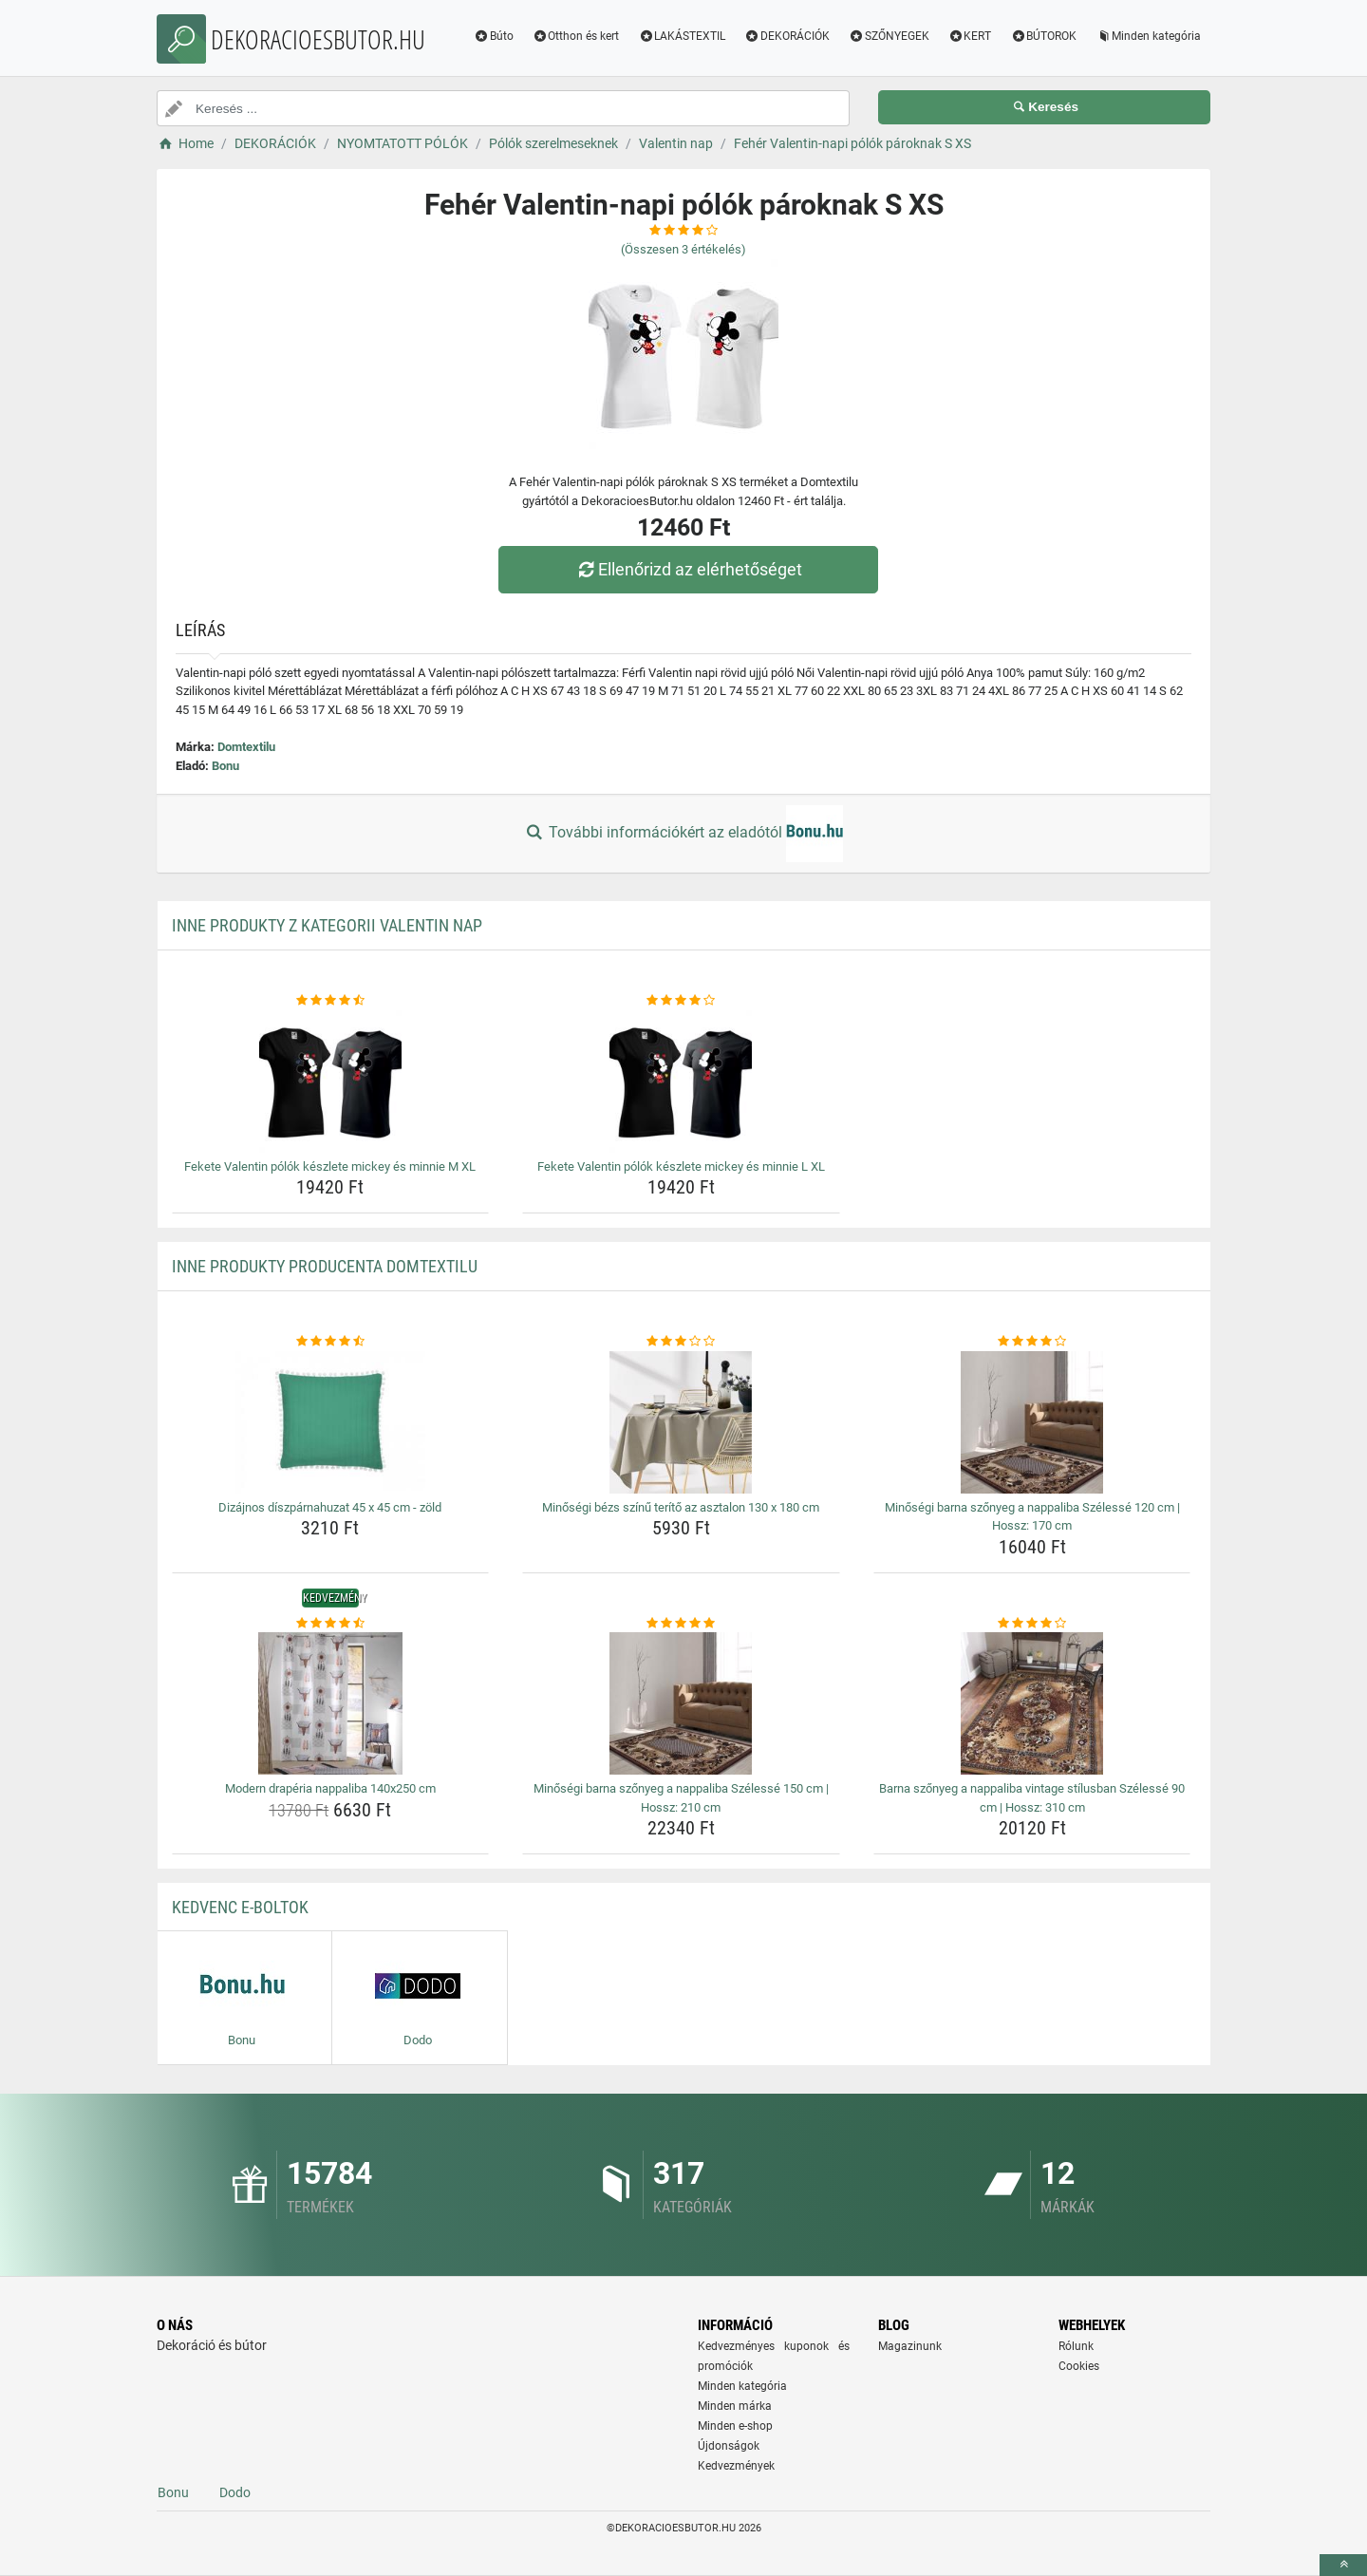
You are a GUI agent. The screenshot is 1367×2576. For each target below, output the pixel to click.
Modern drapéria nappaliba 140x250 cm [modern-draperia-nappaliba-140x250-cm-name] (330, 1788)
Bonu (225, 766)
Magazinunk (910, 2346)
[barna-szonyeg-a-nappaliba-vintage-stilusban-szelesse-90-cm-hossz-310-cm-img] (1032, 1703)
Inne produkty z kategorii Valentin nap (327, 925)
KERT (970, 36)
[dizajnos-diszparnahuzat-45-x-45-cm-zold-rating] (331, 1341)
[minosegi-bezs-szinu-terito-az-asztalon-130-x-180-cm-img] (681, 1422)
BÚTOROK (1043, 36)
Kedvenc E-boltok (240, 1907)
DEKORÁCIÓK (787, 36)
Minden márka (735, 2406)
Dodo (235, 2492)
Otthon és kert (576, 36)
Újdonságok (728, 2446)
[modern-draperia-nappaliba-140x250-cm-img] (331, 1703)
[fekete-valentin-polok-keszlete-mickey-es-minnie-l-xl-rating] (681, 1000)
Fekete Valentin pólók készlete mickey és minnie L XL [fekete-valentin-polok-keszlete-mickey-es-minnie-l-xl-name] (681, 1166)
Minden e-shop (735, 2426)
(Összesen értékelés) (683, 249)
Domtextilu (246, 747)
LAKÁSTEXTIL (681, 36)
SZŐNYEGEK (889, 36)
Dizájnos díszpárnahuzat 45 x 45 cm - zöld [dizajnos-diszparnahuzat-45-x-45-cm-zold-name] (329, 1507)
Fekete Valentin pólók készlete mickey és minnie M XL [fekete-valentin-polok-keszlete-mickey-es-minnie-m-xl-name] (330, 1166)
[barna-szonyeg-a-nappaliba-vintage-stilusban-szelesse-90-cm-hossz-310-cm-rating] (1032, 1623)
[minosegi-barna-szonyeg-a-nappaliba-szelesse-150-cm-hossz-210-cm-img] (681, 1703)
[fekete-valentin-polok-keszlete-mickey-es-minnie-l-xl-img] (681, 1081)
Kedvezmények (736, 2466)
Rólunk (1076, 2346)
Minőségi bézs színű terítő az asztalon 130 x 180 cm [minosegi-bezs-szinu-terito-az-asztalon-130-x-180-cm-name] (680, 1507)
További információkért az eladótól (683, 833)
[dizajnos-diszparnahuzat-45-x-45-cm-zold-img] (331, 1422)
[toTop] (1343, 2565)
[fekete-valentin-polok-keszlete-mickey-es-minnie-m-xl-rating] (331, 1000)
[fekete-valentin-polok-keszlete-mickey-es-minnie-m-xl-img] (331, 1081)
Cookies (1078, 2366)
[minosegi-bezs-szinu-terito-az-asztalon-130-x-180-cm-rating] (681, 1341)
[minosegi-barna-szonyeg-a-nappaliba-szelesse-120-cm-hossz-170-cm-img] (1032, 1422)
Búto (494, 36)
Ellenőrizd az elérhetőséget (688, 569)
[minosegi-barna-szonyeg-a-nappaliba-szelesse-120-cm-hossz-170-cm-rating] (1032, 1341)
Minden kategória (1148, 36)
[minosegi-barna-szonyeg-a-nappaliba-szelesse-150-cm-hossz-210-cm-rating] (681, 1623)
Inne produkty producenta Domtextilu (325, 1266)
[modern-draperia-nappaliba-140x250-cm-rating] (331, 1623)
